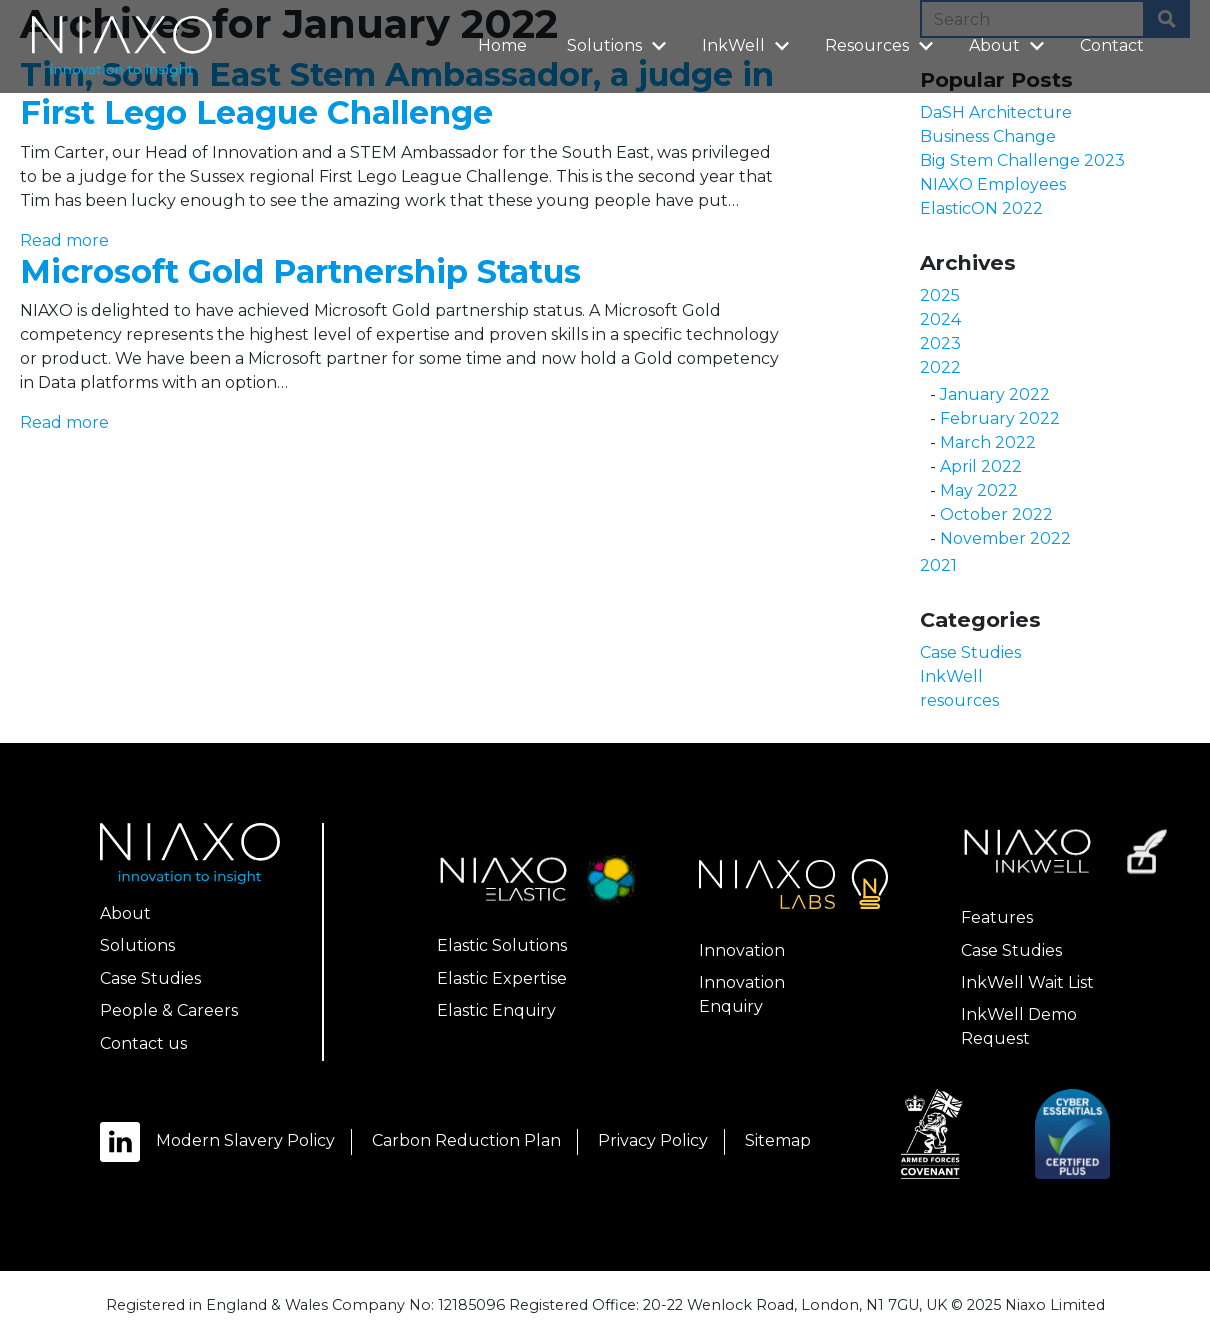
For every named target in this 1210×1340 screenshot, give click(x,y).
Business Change (988, 136)
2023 (940, 343)
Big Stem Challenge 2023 (1022, 160)
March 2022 (988, 442)
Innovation (742, 950)
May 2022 (979, 490)
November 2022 (1005, 538)
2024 (940, 319)
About (1009, 44)
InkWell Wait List (1027, 982)
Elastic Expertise (502, 978)
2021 (938, 565)
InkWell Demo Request (1019, 1026)
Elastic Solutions (502, 945)
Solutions (619, 44)
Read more (64, 240)
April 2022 (981, 466)
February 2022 (1000, 418)
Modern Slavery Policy (245, 1140)
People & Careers (169, 1010)
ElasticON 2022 (981, 208)
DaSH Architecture (996, 112)
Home (502, 45)
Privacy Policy (653, 1140)
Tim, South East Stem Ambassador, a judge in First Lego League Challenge (397, 93)
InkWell (748, 44)
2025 (940, 295)
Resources (882, 44)
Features (997, 917)
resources (959, 700)
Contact (1112, 45)
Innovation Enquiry (742, 994)
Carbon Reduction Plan (466, 1140)
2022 (940, 367)
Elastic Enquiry (496, 1010)
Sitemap (778, 1140)
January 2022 (995, 394)
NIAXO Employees (993, 184)
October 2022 (996, 514)
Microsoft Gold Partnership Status (300, 271)
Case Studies (970, 652)
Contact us (143, 1043)
